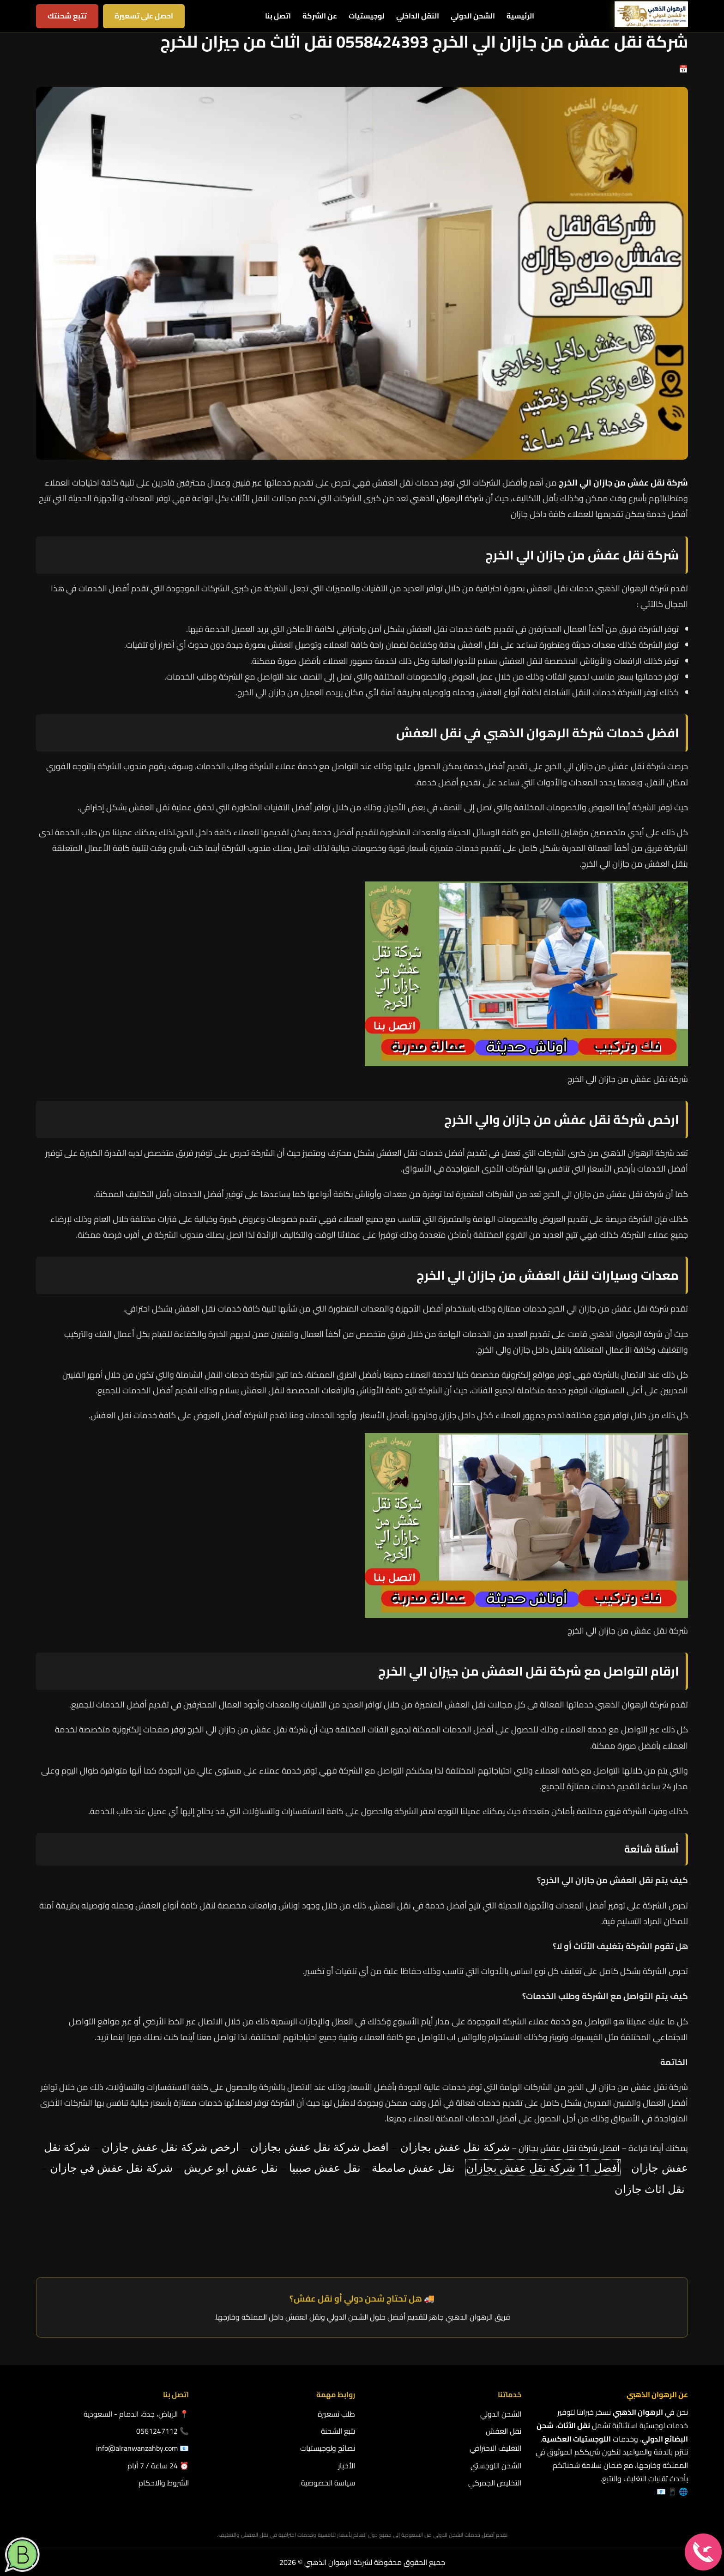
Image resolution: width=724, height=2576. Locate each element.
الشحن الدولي (473, 16)
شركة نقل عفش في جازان (111, 2167)
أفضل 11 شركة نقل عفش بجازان (543, 2167)
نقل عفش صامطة (413, 2167)
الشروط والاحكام (164, 2483)
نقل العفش (503, 2431)
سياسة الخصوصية (328, 2483)
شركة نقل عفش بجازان (455, 2146)
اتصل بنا (278, 16)
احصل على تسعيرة (144, 16)
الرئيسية (520, 16)
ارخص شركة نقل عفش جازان (170, 2146)
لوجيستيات (367, 16)
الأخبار (346, 2466)
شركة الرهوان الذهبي (446, 498)
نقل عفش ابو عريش (231, 2167)
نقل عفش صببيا (324, 2167)
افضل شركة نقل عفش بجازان (569, 2148)
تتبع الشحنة (338, 2431)
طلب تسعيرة (336, 2414)
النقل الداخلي (417, 16)
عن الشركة (319, 16)
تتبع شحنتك (67, 16)
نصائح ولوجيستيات (327, 2448)
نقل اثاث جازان (650, 2188)
